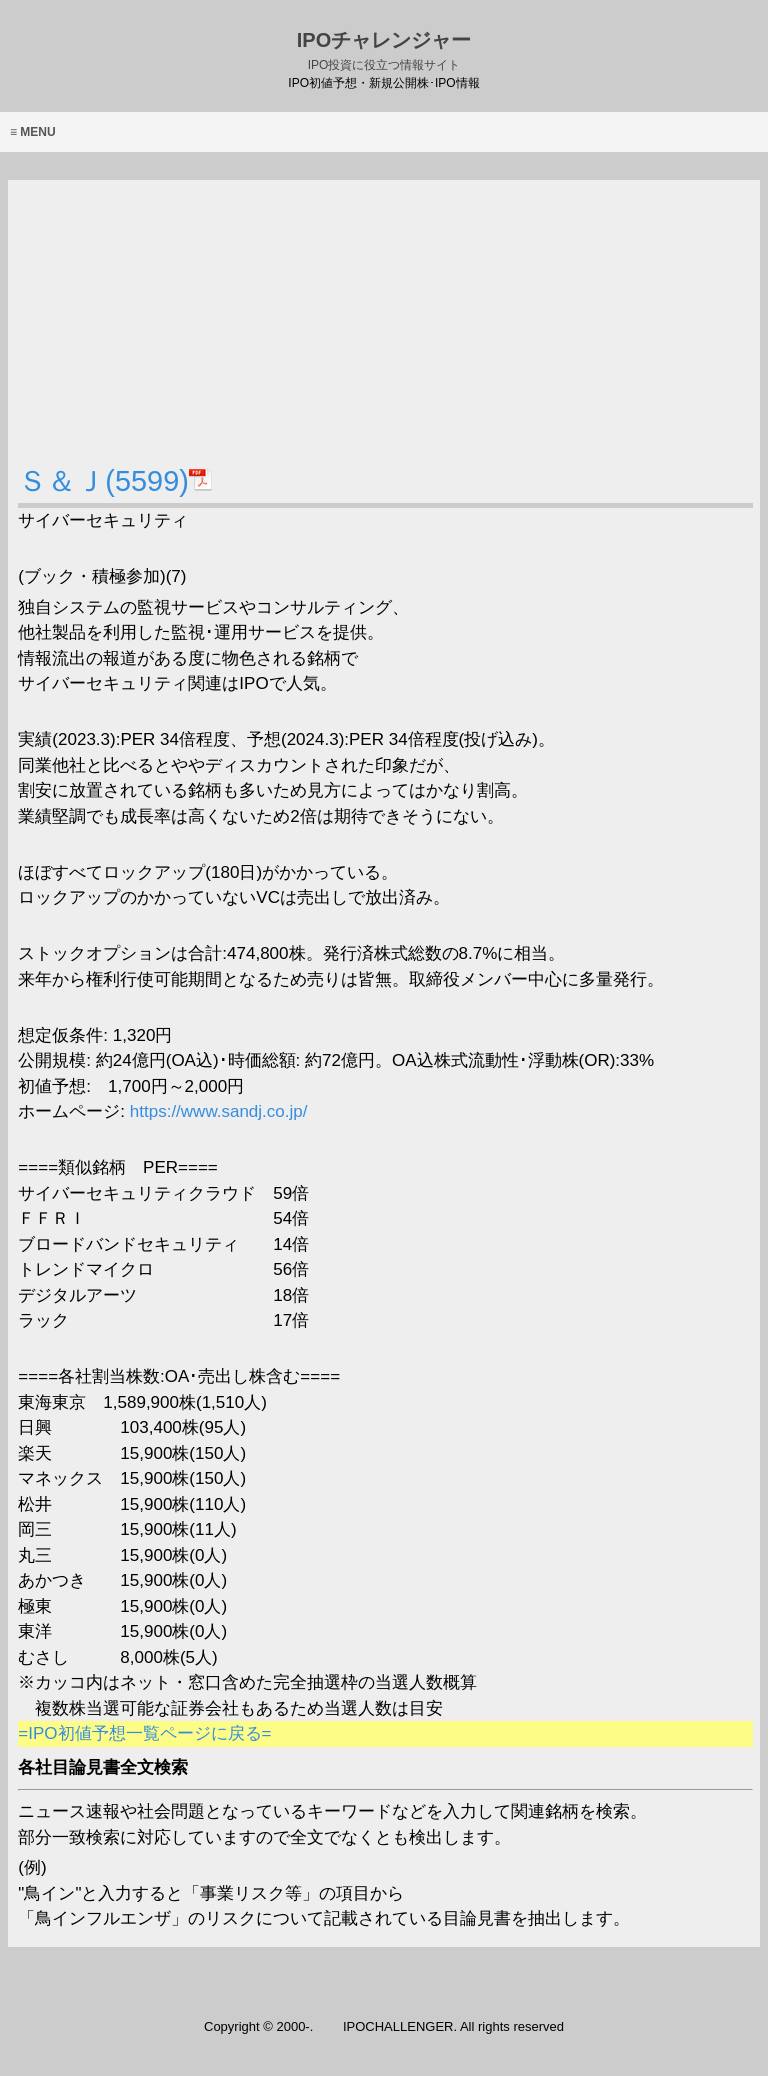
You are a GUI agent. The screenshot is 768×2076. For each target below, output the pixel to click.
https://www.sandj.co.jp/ (216, 1111)
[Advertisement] (385, 320)
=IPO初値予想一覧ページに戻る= (144, 1733)
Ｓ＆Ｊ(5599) (115, 481)
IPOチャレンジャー (384, 50)
